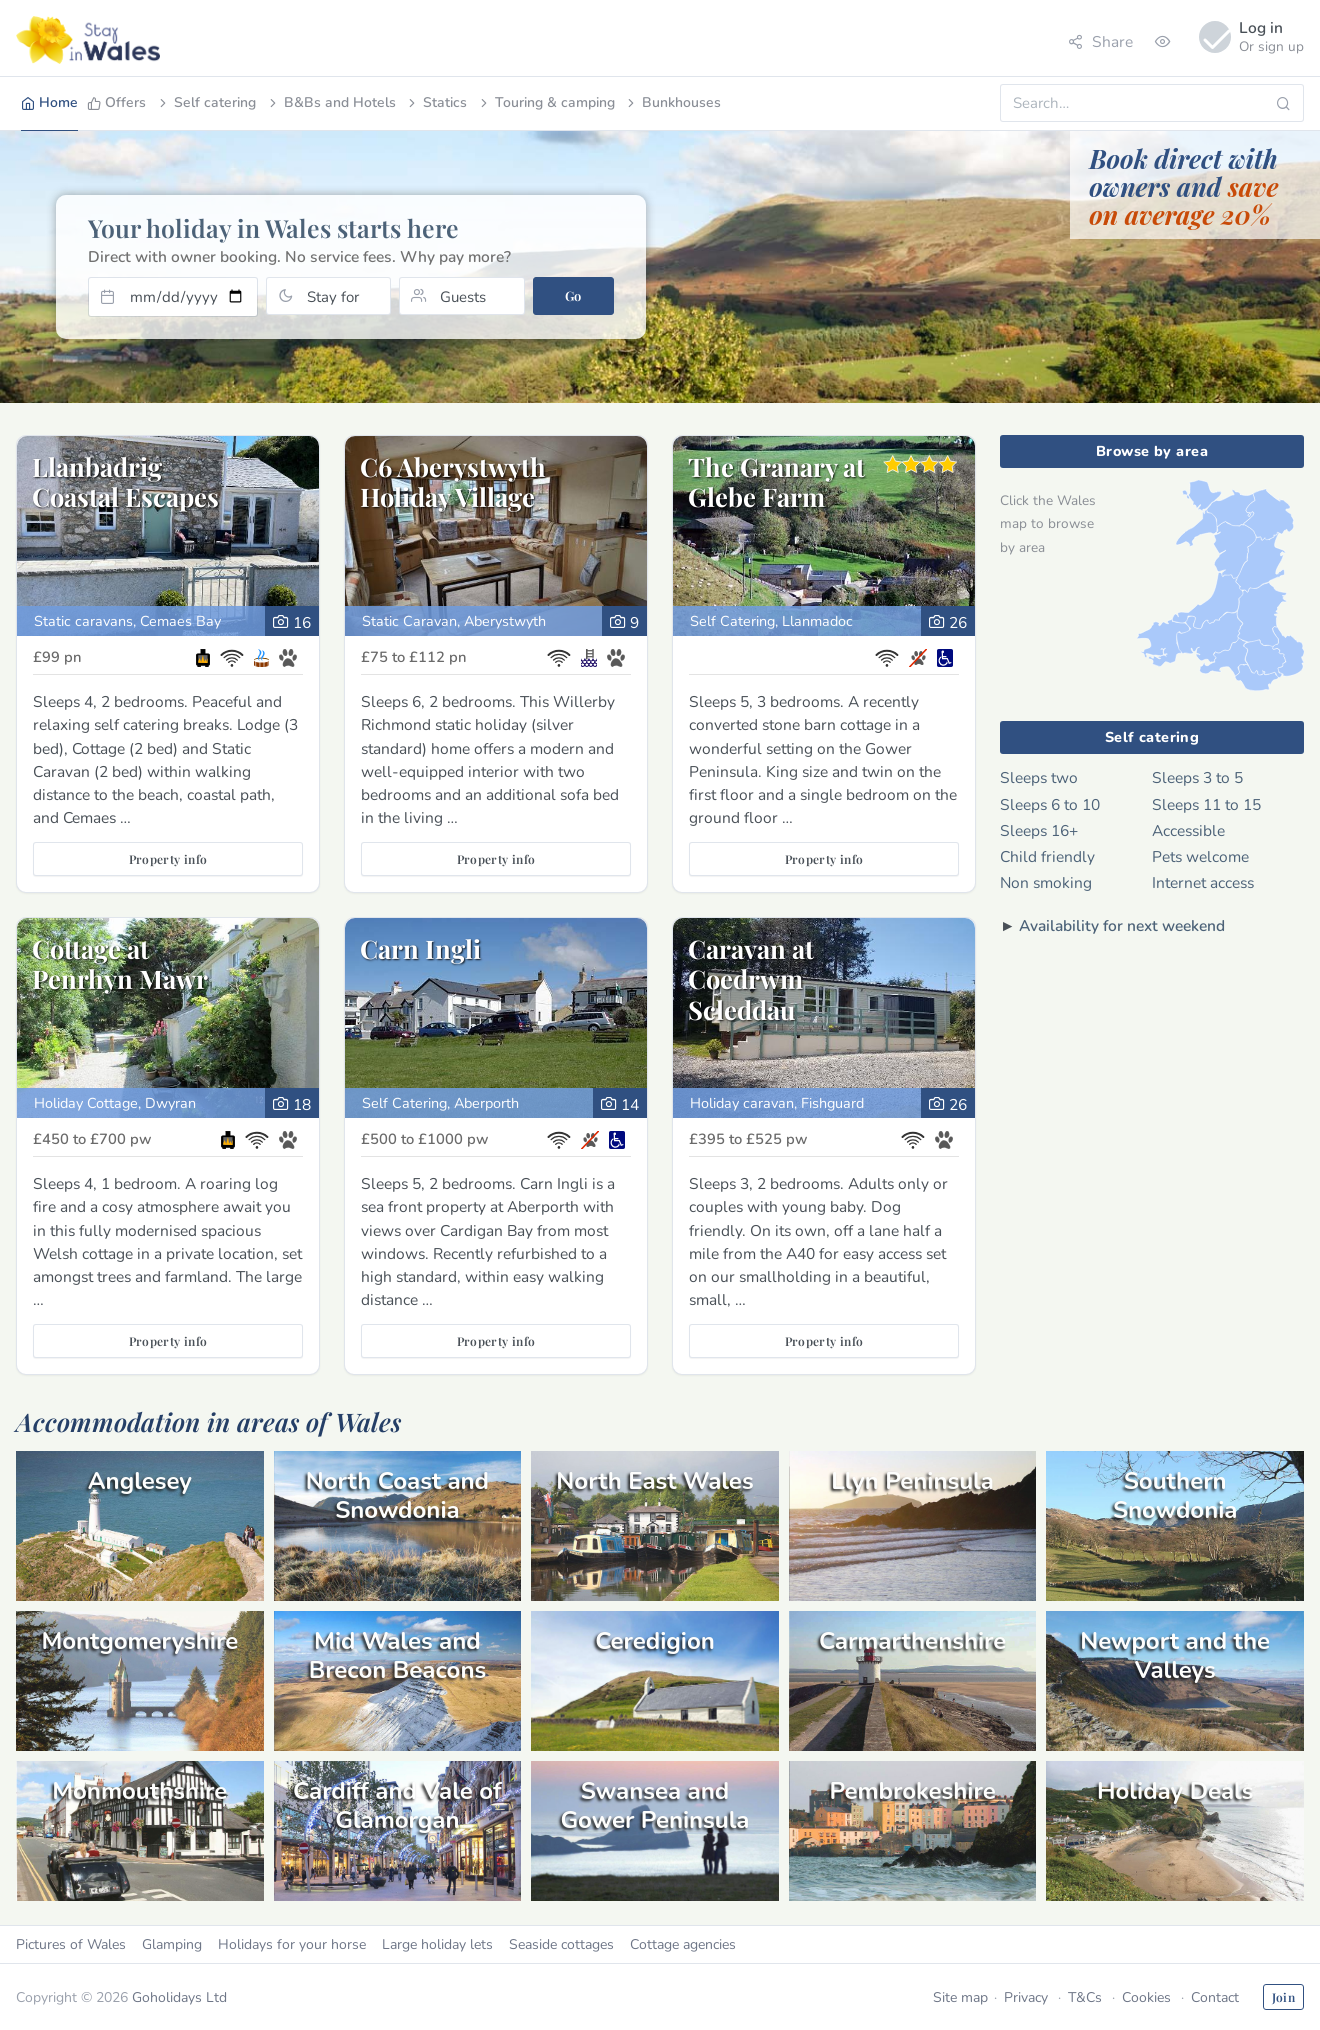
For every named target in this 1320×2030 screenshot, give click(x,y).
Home (49, 102)
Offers (116, 102)
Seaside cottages (561, 1944)
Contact (1215, 1997)
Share (1100, 41)
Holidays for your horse (292, 1944)
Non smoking (1046, 882)
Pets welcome (1200, 856)
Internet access (1203, 882)
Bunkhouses (672, 102)
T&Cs (1085, 1997)
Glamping (172, 1944)
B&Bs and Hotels (331, 102)
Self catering (206, 102)
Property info (168, 859)
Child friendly (1047, 856)
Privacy (1026, 1997)
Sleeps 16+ (1039, 830)
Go (573, 295)
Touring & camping (546, 102)
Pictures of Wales (71, 1944)
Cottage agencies (683, 1944)
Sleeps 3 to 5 (1197, 777)
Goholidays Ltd (179, 1997)
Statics (436, 102)
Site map (960, 1997)
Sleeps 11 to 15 (1206, 804)
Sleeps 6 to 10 (1050, 804)
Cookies (1146, 1997)
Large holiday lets (437, 1944)
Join (1283, 1997)
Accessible (1188, 830)
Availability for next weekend (1122, 925)
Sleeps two (1039, 777)
